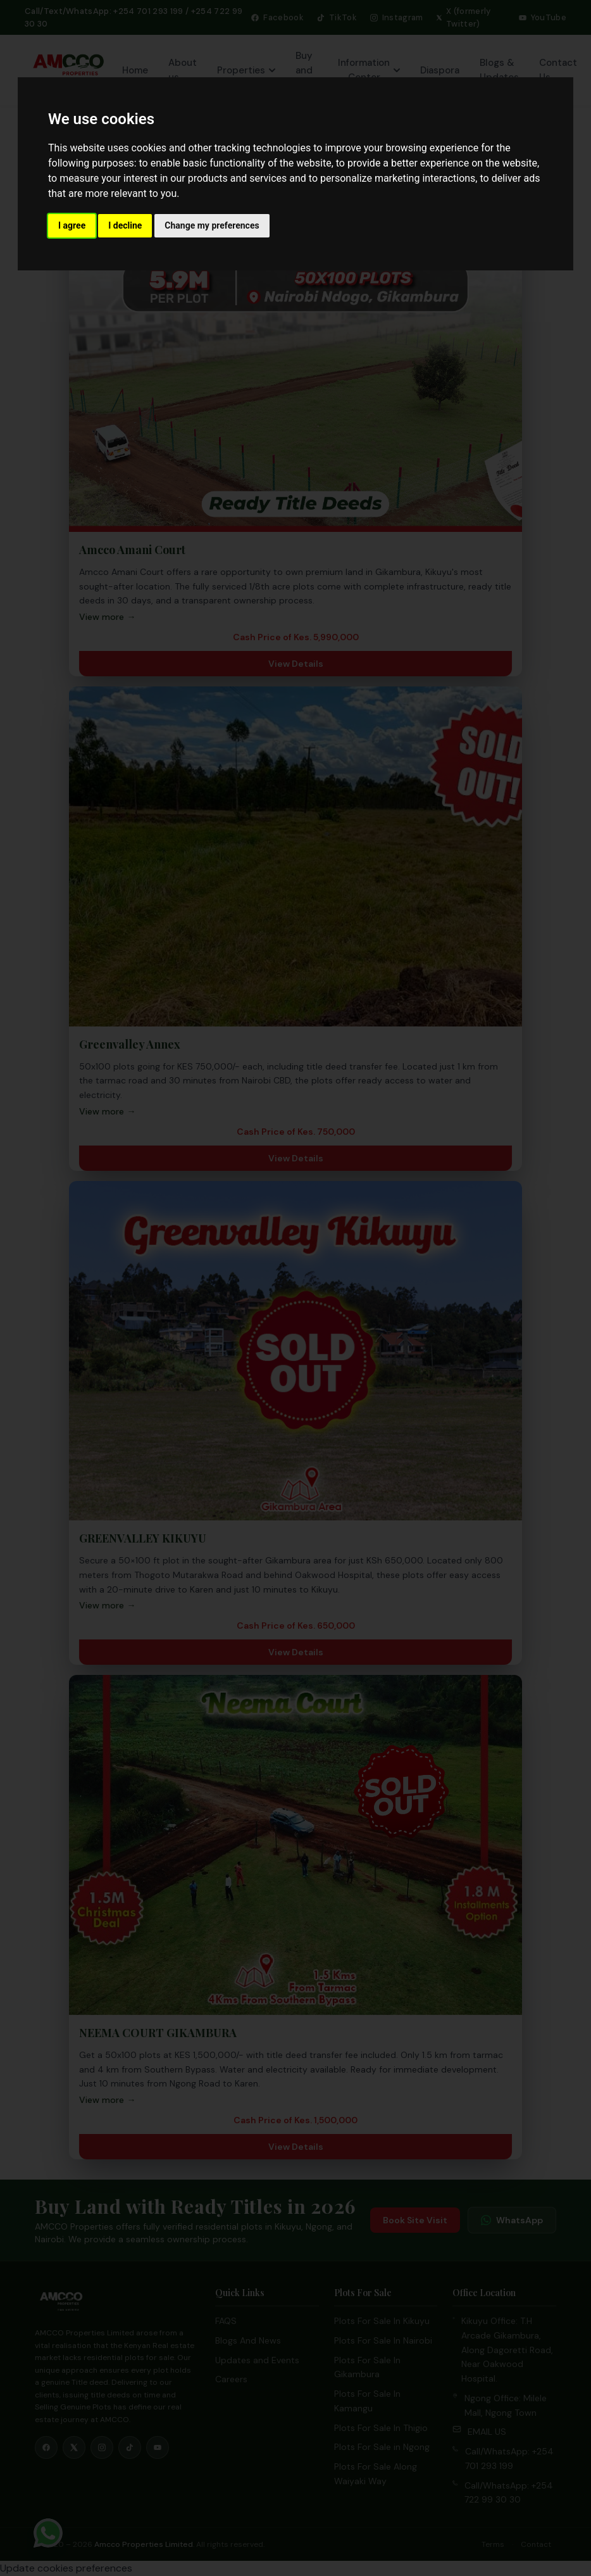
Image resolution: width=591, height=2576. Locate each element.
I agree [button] (71, 225)
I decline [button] (125, 225)
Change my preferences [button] (212, 225)
